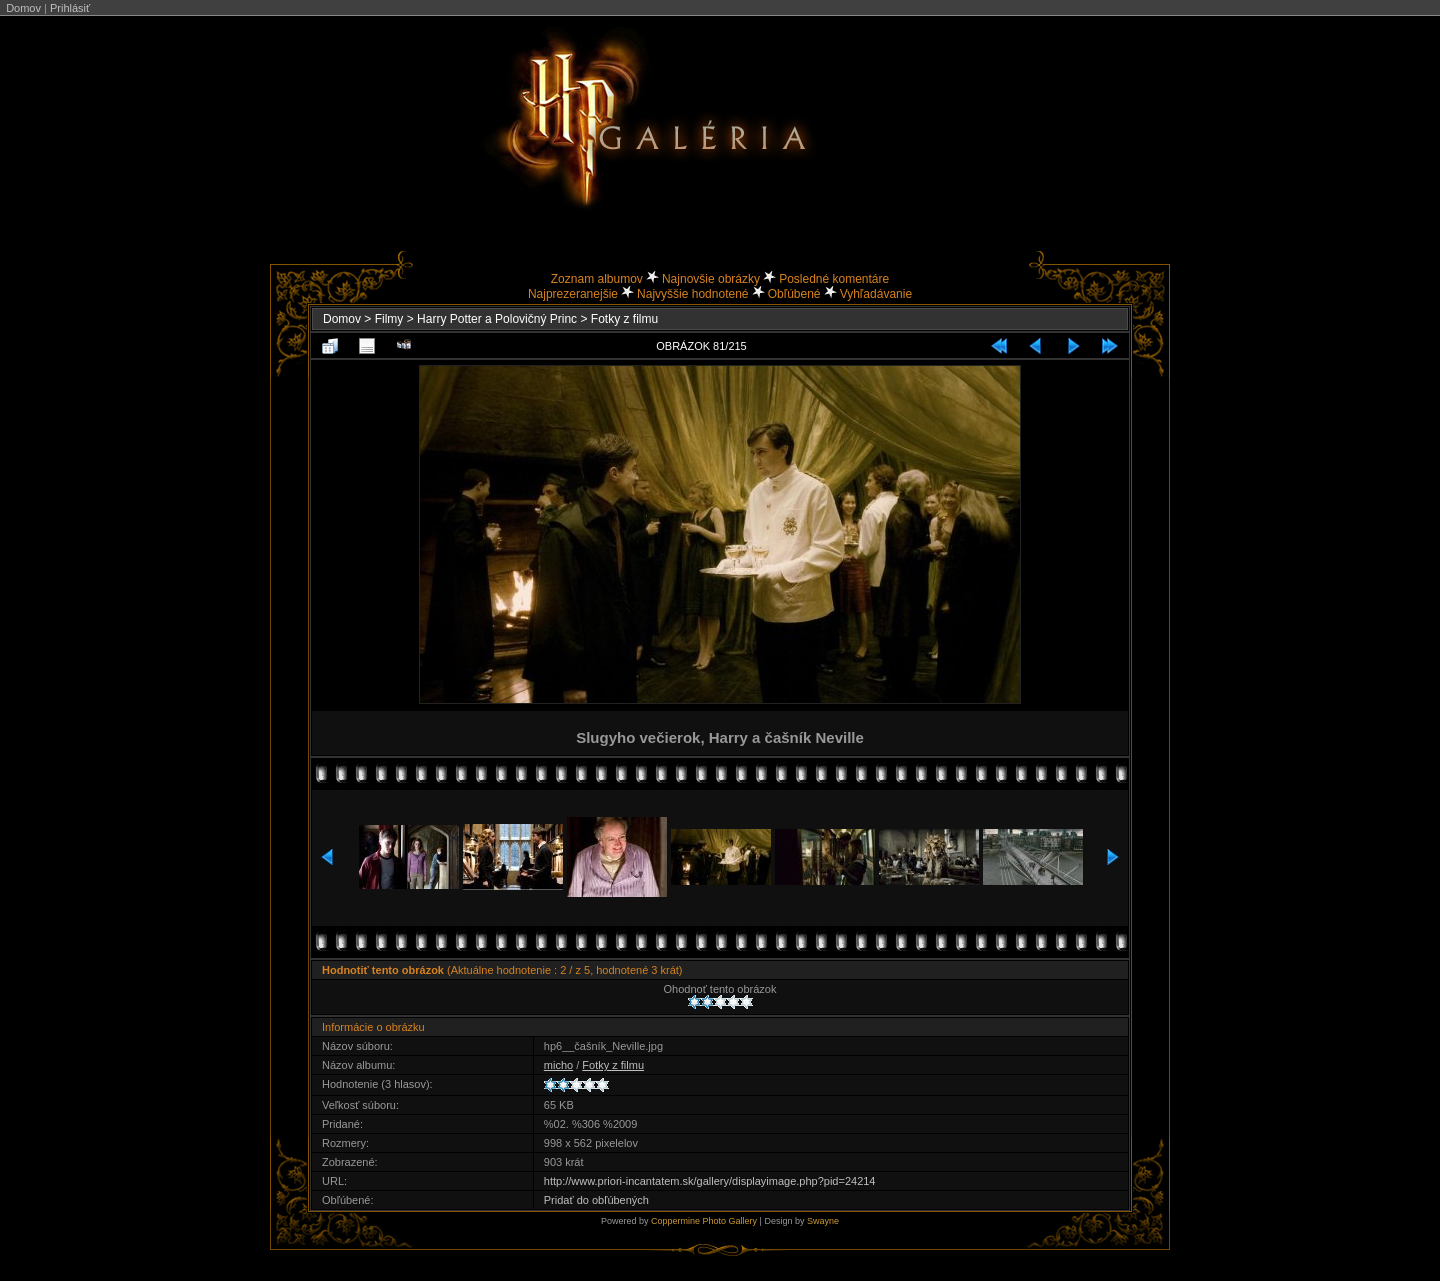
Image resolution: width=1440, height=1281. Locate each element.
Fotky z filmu (624, 319)
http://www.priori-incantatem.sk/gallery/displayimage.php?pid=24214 (710, 1181)
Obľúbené (794, 294)
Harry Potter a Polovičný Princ (497, 319)
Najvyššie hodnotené (692, 294)
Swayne (823, 1221)
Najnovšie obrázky (711, 279)
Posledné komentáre (834, 279)
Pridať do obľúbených (596, 1200)
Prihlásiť (70, 8)
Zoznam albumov (597, 279)
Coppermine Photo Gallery (704, 1221)
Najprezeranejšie (573, 294)
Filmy (389, 319)
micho (558, 1065)
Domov (23, 8)
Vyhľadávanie (876, 294)
